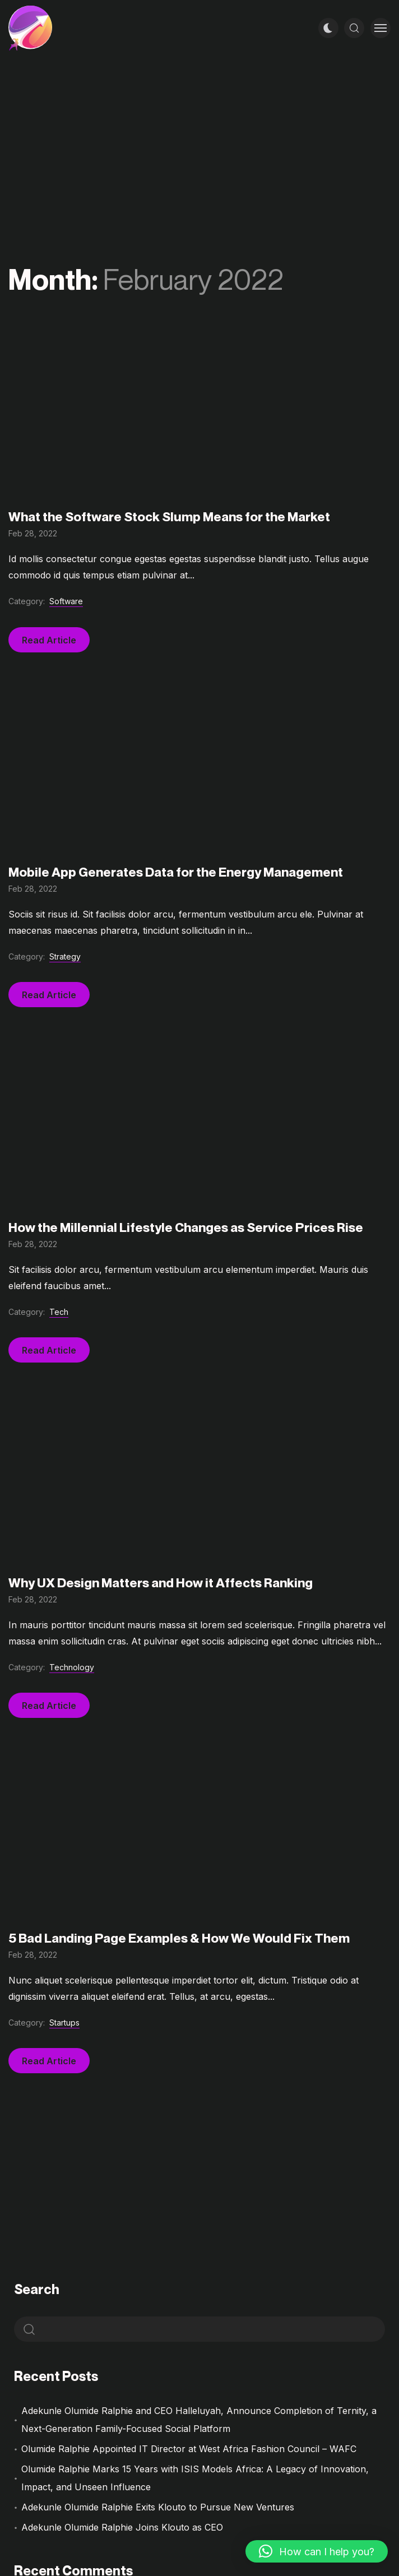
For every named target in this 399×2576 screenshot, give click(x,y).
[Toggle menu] (380, 28)
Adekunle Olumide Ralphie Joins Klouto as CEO (122, 2527)
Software (66, 601)
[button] (316, 2551)
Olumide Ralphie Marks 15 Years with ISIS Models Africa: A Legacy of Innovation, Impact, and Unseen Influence (195, 2477)
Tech (58, 1312)
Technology (71, 1667)
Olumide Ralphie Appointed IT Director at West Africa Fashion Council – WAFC (188, 2448)
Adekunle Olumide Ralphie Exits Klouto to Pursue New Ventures (157, 2507)
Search (36, 2289)
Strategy (65, 956)
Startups (64, 2022)
